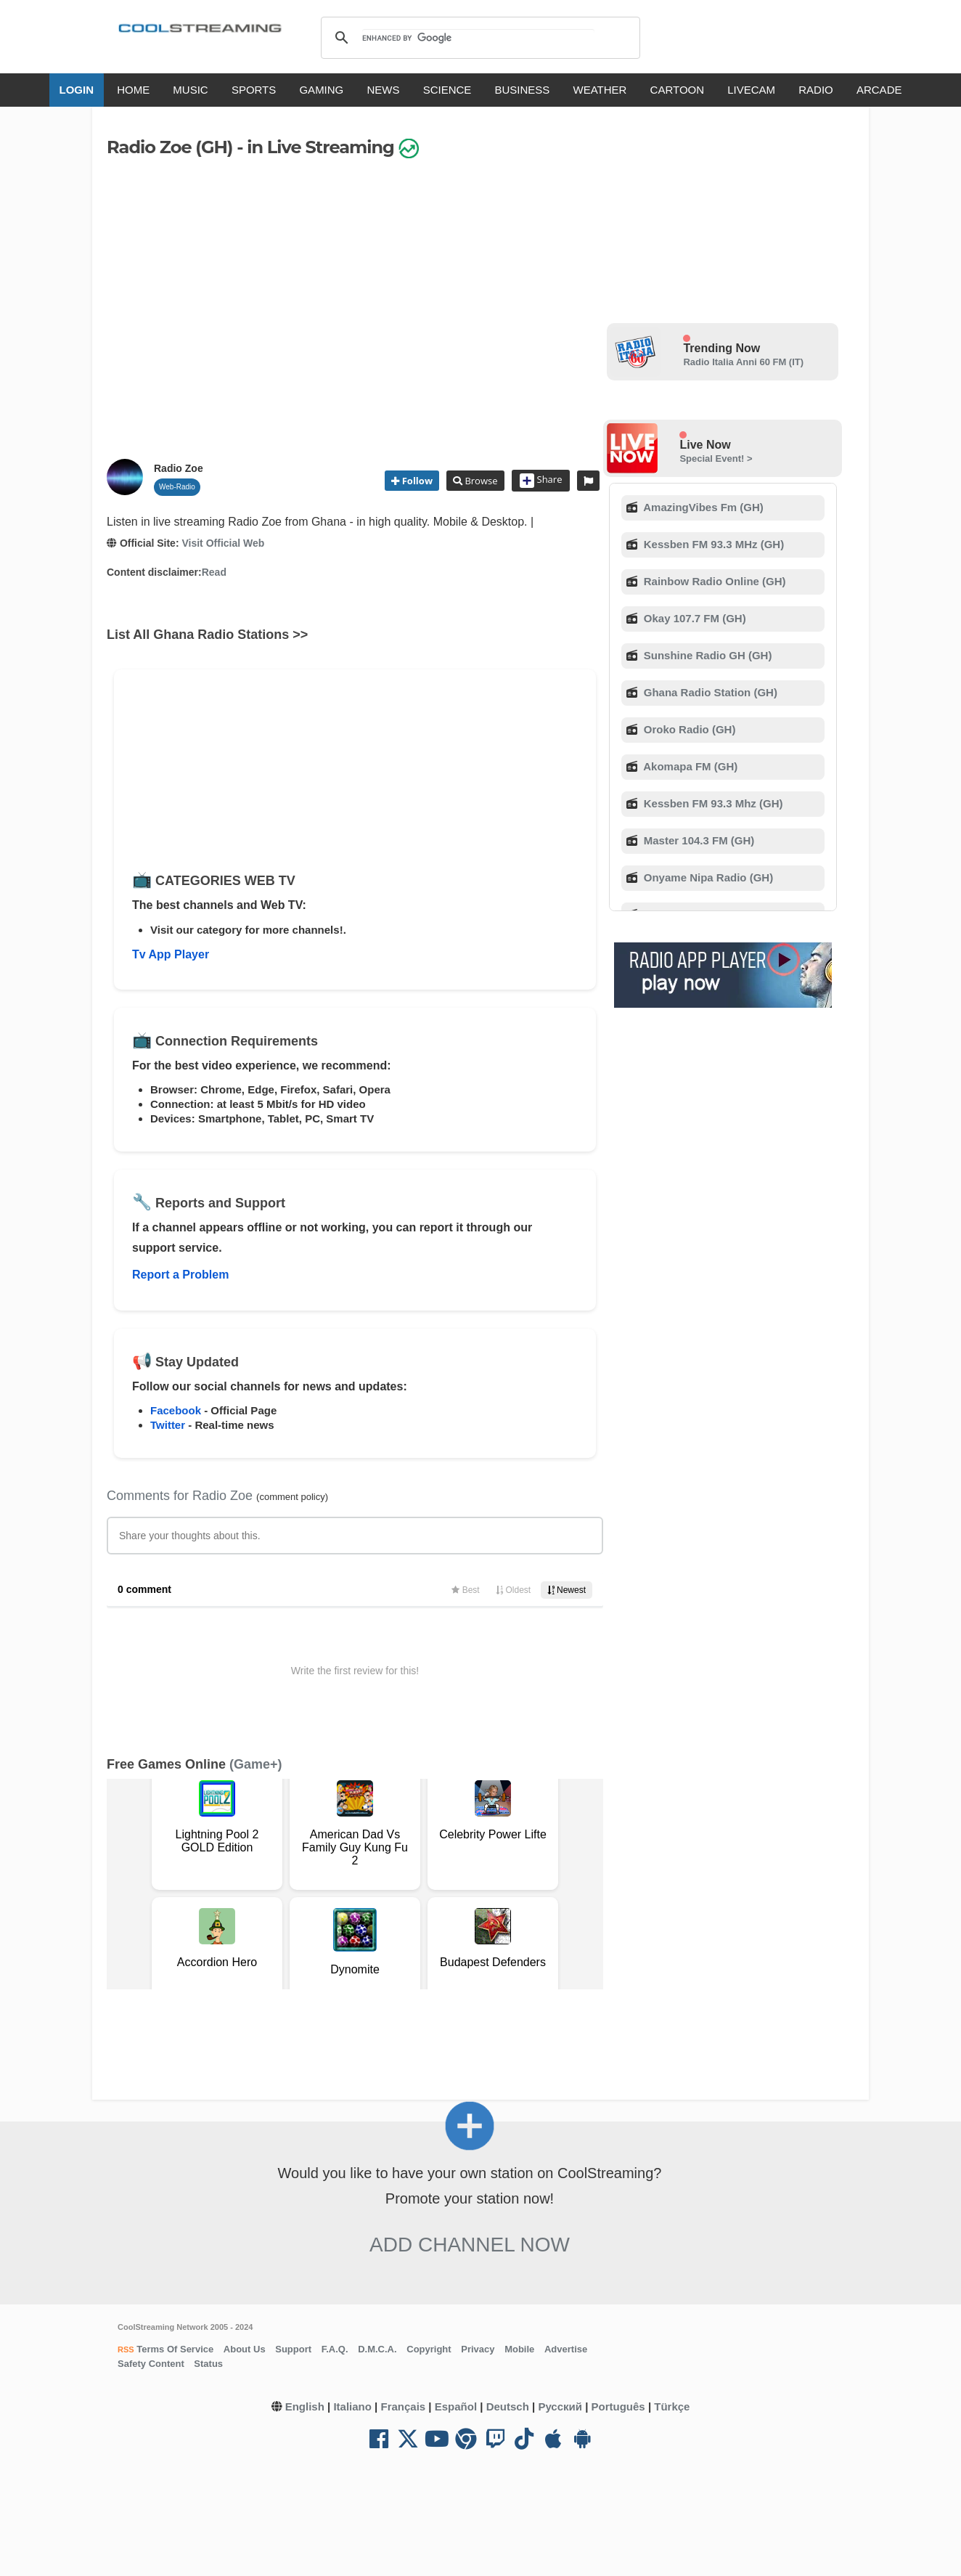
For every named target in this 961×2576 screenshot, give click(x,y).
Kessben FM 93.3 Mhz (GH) (712, 803)
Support (293, 2349)
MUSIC (190, 89)
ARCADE (879, 89)
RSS (126, 2349)
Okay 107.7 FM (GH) (693, 618)
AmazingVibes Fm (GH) (702, 507)
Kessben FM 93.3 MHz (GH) (713, 544)
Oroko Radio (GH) (688, 729)
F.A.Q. (335, 2349)
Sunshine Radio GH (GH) (706, 655)
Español (456, 2406)
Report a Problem (180, 1274)
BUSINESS (522, 89)
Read (214, 572)
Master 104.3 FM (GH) (698, 840)
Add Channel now (469, 2244)
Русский (560, 2406)
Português (618, 2406)
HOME (133, 89)
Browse (479, 480)
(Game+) (255, 1764)
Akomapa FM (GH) (689, 766)
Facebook (175, 1410)
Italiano (352, 2406)
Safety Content (151, 2363)
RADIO (815, 89)
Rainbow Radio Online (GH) (713, 581)
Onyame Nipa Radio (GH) (707, 877)
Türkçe (672, 2406)
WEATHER (600, 89)
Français (402, 2406)
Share (541, 480)
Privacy (477, 2349)
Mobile (519, 2349)
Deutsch (507, 2406)
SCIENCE (447, 89)
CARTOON (677, 89)
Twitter (167, 1425)
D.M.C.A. (377, 2349)
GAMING (321, 89)
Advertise (565, 2349)
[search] (478, 37)
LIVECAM (751, 89)
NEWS (383, 89)
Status (208, 2363)
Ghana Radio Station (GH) (709, 692)
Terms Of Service (174, 2349)
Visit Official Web (222, 543)
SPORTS (254, 89)
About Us (245, 2349)
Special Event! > (715, 458)
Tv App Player (170, 954)
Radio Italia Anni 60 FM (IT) (743, 361)
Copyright (428, 2349)
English (304, 2406)
